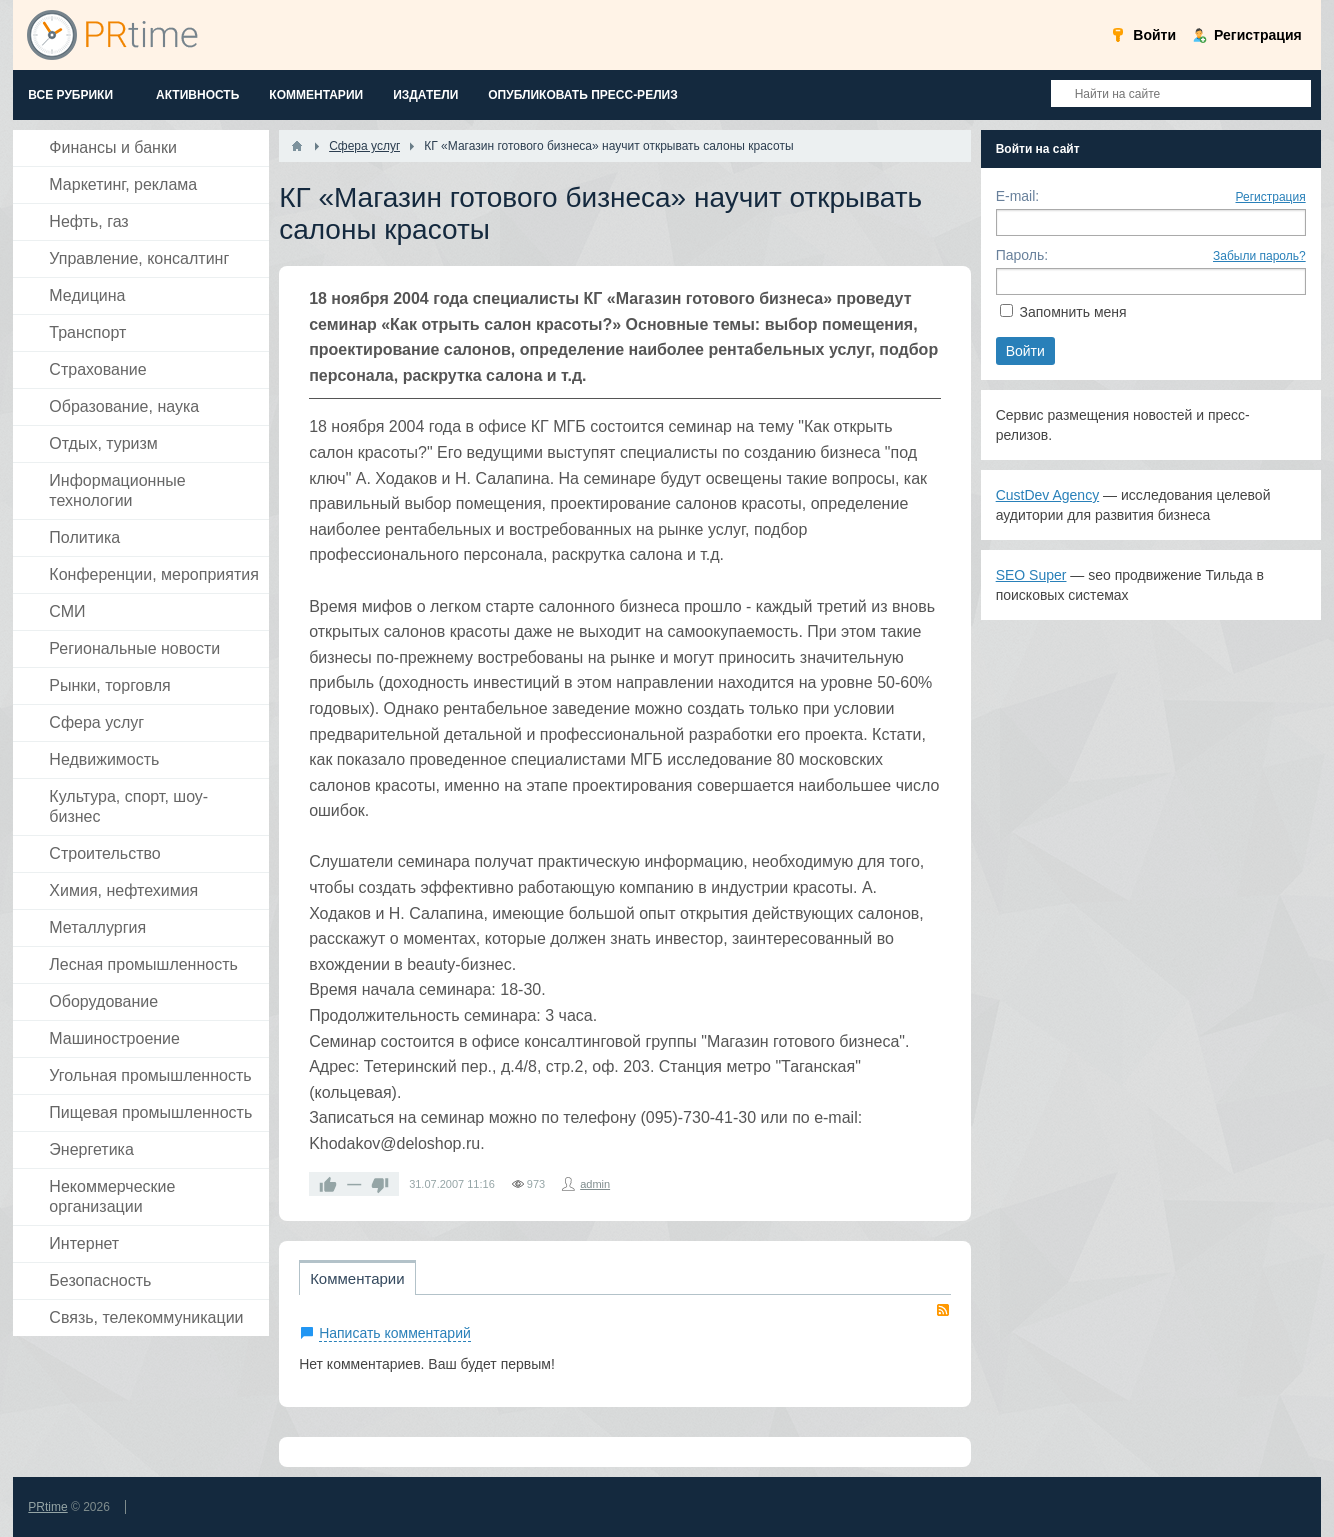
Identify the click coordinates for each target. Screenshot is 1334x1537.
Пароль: (1022, 255)
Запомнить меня (1073, 312)
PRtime (47, 1507)
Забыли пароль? (1259, 256)
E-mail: (1018, 196)
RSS (943, 1310)
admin (595, 1184)
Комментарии (357, 1278)
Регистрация (1271, 197)
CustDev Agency (1048, 495)
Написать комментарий (395, 1333)
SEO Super (1031, 575)
